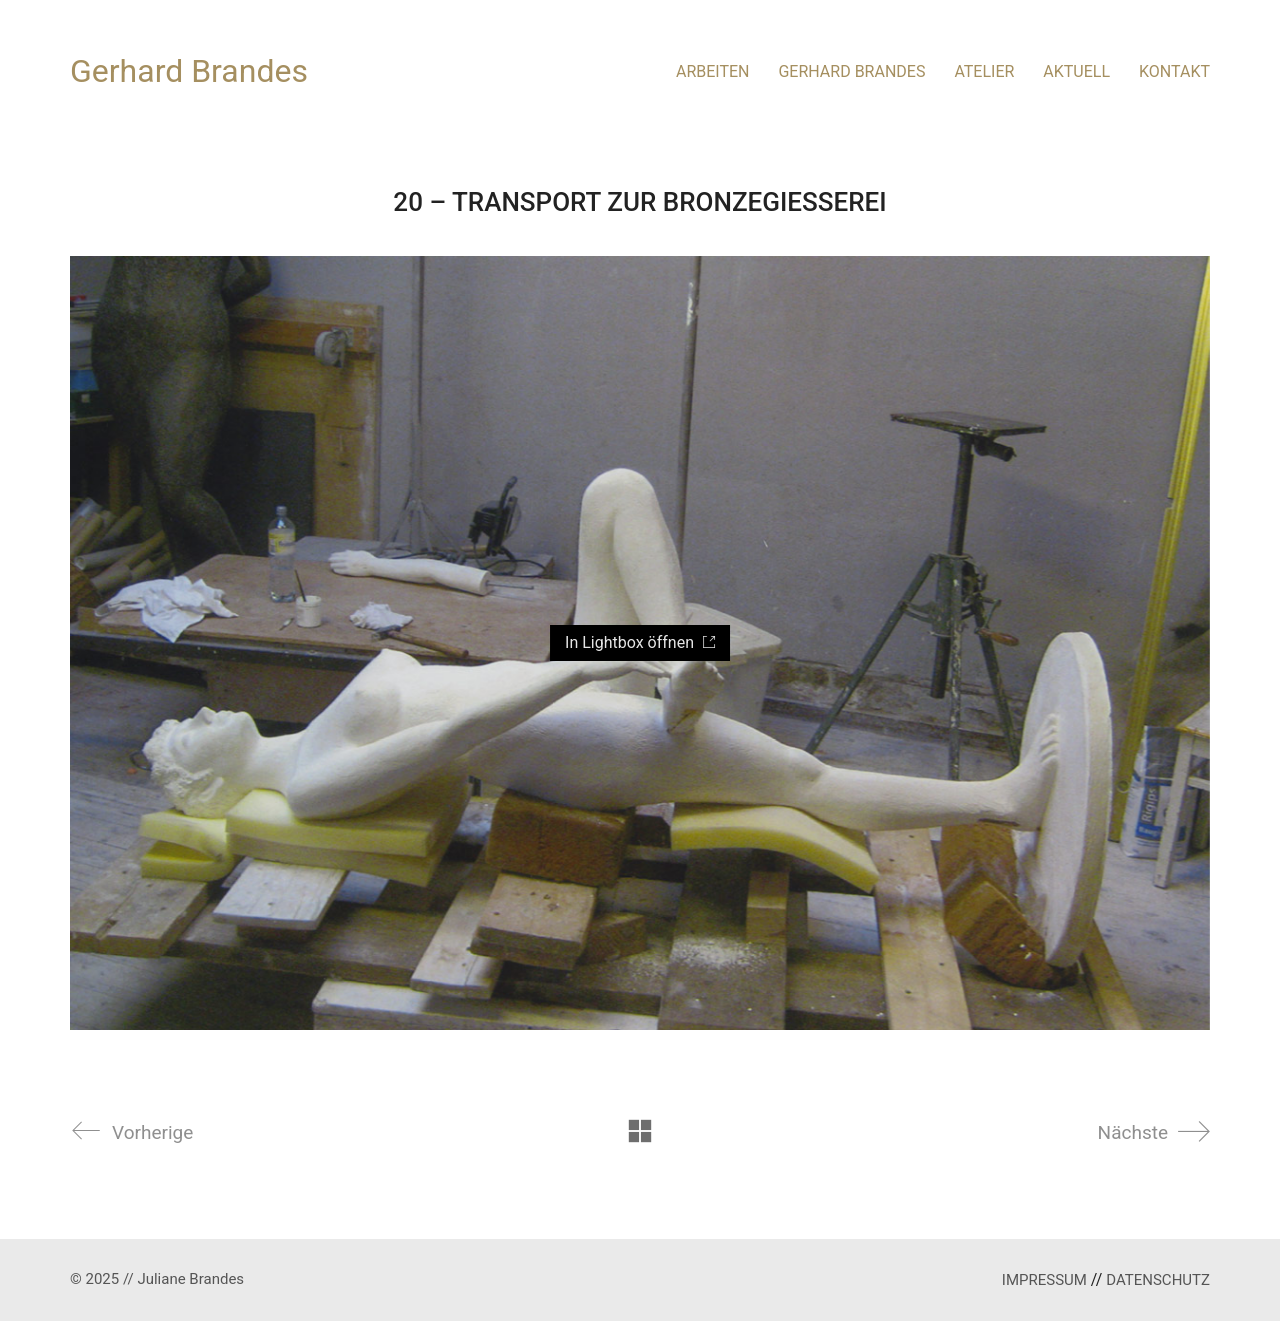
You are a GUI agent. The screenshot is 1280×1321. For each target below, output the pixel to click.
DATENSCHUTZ (1158, 1280)
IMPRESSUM (1044, 1280)
